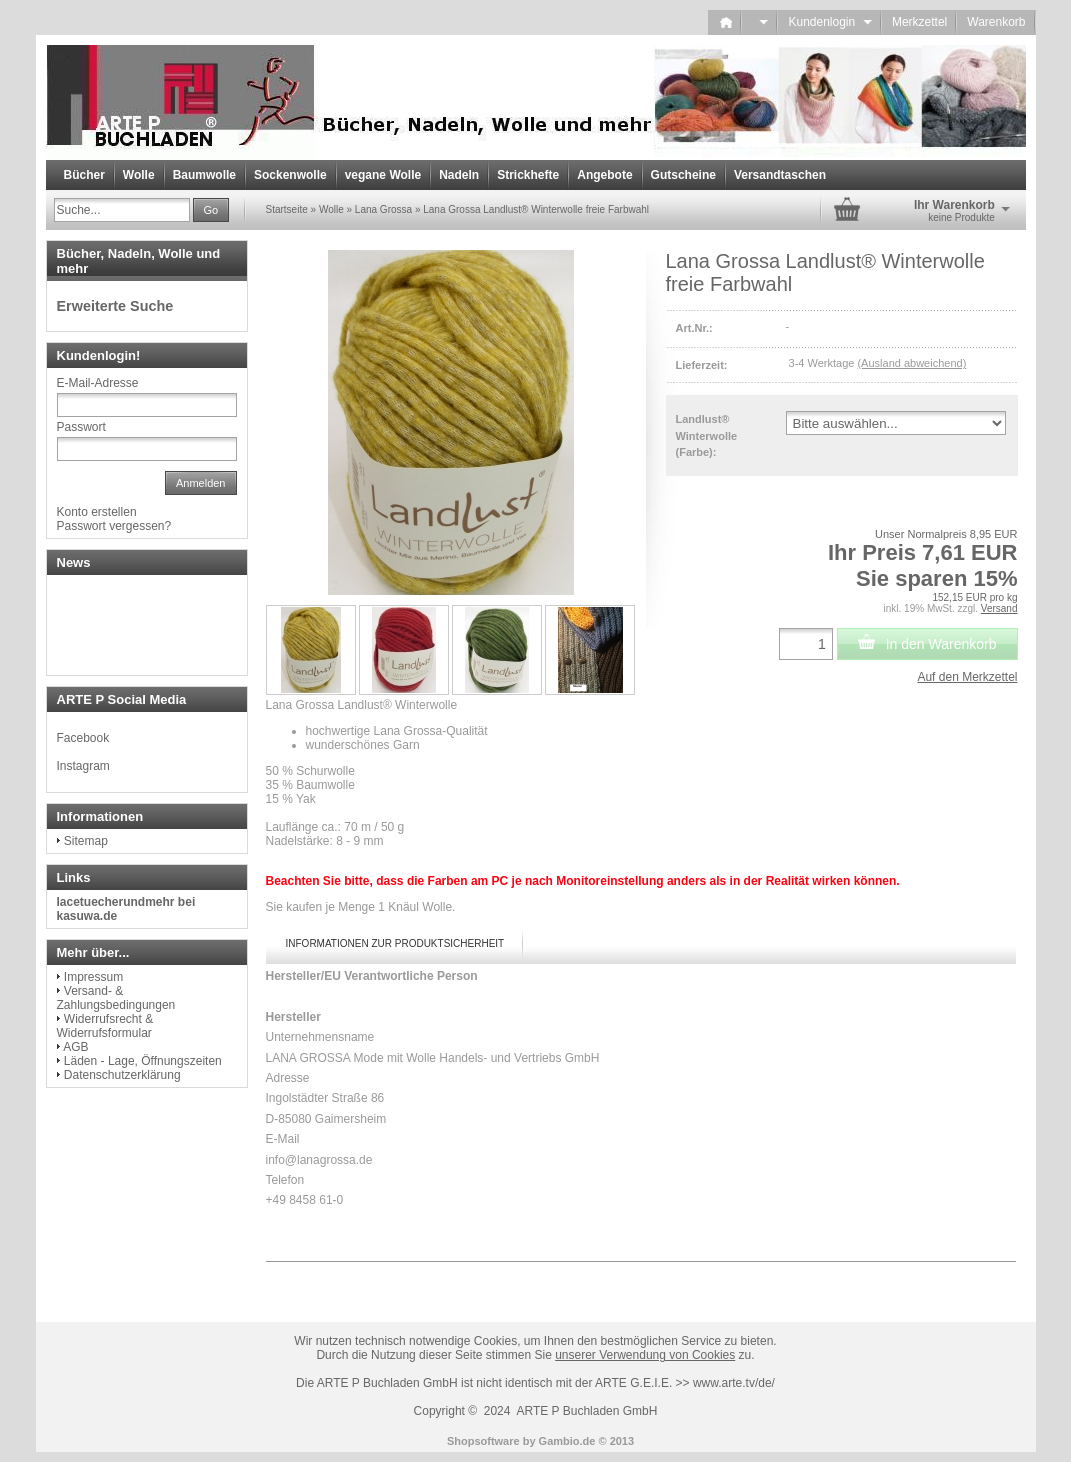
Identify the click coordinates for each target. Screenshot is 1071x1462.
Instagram (83, 766)
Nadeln (459, 175)
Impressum (93, 977)
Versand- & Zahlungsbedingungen (116, 998)
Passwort (81, 427)
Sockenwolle (290, 175)
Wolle (139, 175)
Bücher (84, 175)
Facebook (83, 738)
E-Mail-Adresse (98, 383)
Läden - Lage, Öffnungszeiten (143, 1061)
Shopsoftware (483, 1441)
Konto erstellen (97, 512)
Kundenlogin (829, 22)
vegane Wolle (383, 175)
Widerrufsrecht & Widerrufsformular (105, 1026)
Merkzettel (919, 22)
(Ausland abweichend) (911, 363)
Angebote (604, 175)
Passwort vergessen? (114, 526)
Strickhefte (528, 175)
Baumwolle (204, 175)
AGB (75, 1047)
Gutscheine (683, 175)
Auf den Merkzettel (967, 677)
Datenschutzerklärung (122, 1075)
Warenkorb (996, 22)
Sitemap (86, 841)
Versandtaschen (780, 175)
